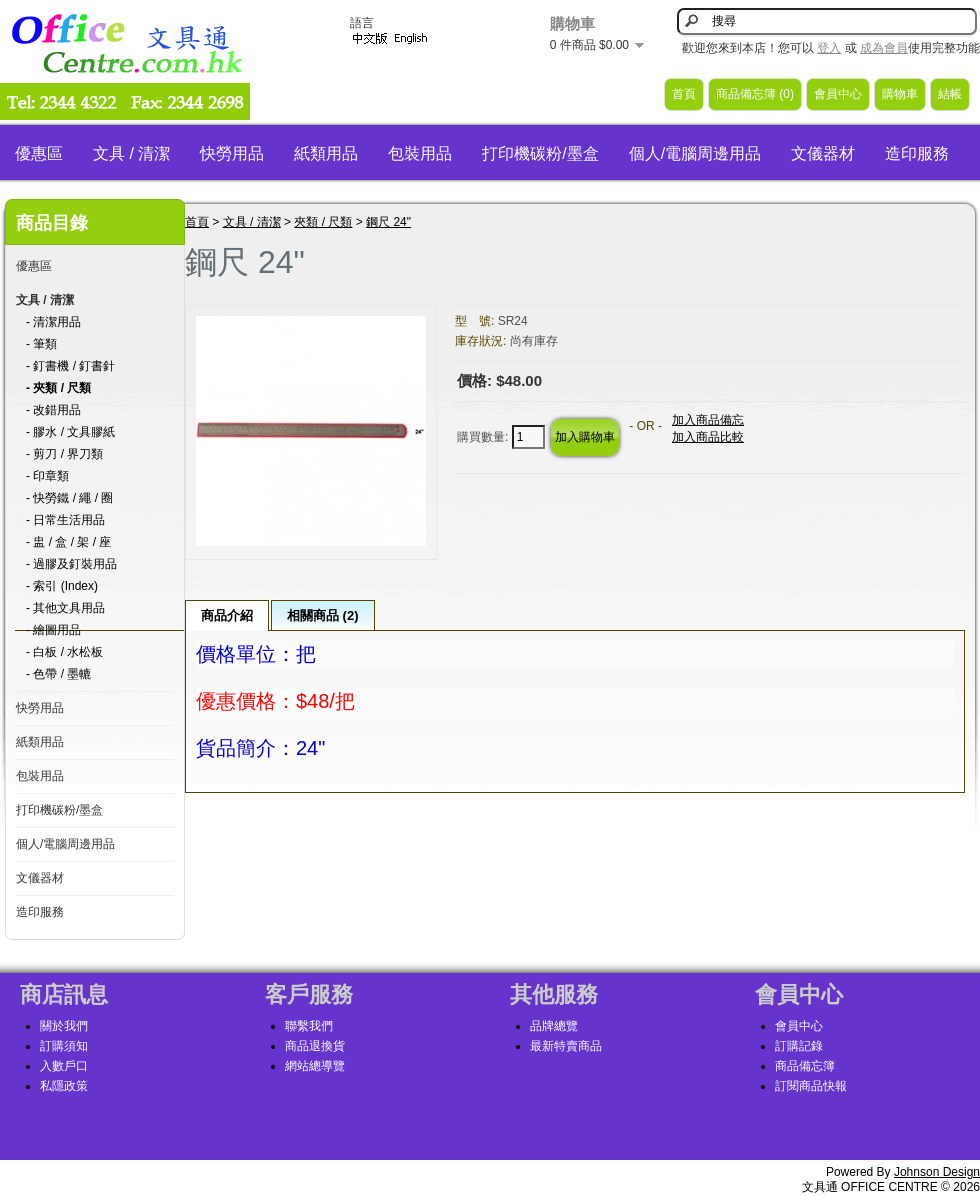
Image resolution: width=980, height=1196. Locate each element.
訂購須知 (64, 1046)
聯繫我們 (309, 1026)
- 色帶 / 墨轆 (58, 674)
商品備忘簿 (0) (755, 94)
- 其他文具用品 (65, 608)
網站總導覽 (315, 1066)
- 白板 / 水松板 (64, 652)
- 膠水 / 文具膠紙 (70, 432)
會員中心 (838, 94)
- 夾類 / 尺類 (58, 388)
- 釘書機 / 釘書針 (70, 366)
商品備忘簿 (805, 1066)
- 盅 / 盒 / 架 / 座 (68, 542)
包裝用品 (420, 153)
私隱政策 (64, 1086)
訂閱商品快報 (811, 1086)
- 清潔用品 (53, 322)
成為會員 (884, 48)
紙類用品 (326, 153)
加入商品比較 (708, 437)
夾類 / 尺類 (323, 222)
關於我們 (64, 1026)
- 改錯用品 (53, 410)
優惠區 (39, 153)
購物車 (900, 94)
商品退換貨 (315, 1046)
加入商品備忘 (708, 420)
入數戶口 (64, 1066)
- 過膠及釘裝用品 (71, 564)
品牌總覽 (554, 1026)
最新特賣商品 (566, 1046)
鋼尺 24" (388, 222)
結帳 (950, 94)
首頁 (684, 94)
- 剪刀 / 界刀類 (64, 454)
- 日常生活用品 (65, 520)
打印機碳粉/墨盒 (540, 153)
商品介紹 (227, 615)
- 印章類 (47, 476)
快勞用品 (232, 153)
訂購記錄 (799, 1046)
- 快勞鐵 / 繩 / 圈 (69, 498)
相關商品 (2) (323, 615)
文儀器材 (823, 153)
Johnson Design (937, 1172)
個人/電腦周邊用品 (695, 153)
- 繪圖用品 (53, 630)
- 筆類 (41, 344)
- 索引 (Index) (62, 586)
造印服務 (917, 153)
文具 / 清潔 (131, 153)
